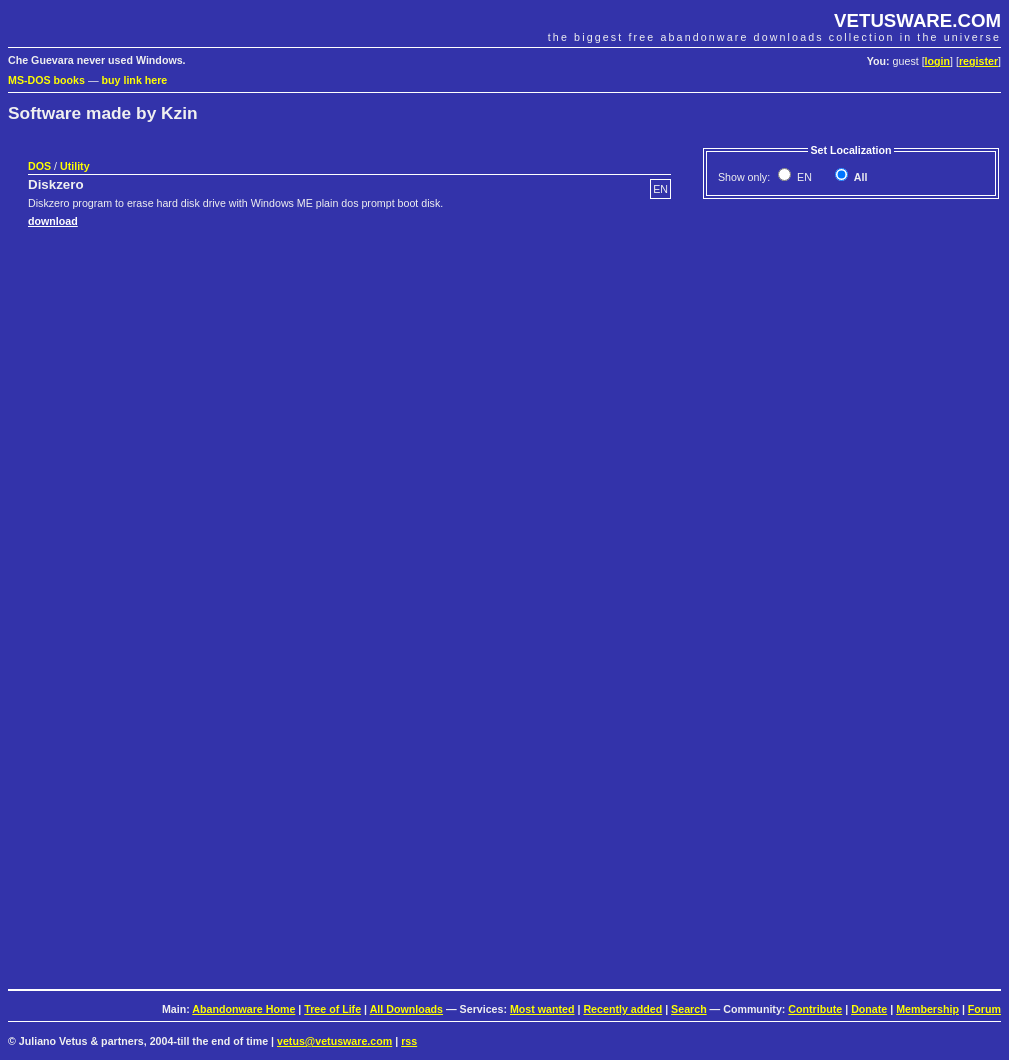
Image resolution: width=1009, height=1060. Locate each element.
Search (689, 1009)
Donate (869, 1009)
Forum (984, 1009)
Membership (927, 1009)
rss (409, 1041)
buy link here (135, 80)
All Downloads (406, 1009)
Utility (75, 166)
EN (803, 177)
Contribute (815, 1009)
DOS (39, 166)
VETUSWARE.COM (917, 20)
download (53, 221)
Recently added (622, 1009)
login (937, 61)
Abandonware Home (243, 1009)
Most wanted (542, 1009)
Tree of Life (332, 1009)
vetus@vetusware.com (334, 1041)
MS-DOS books (46, 80)
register (978, 61)
